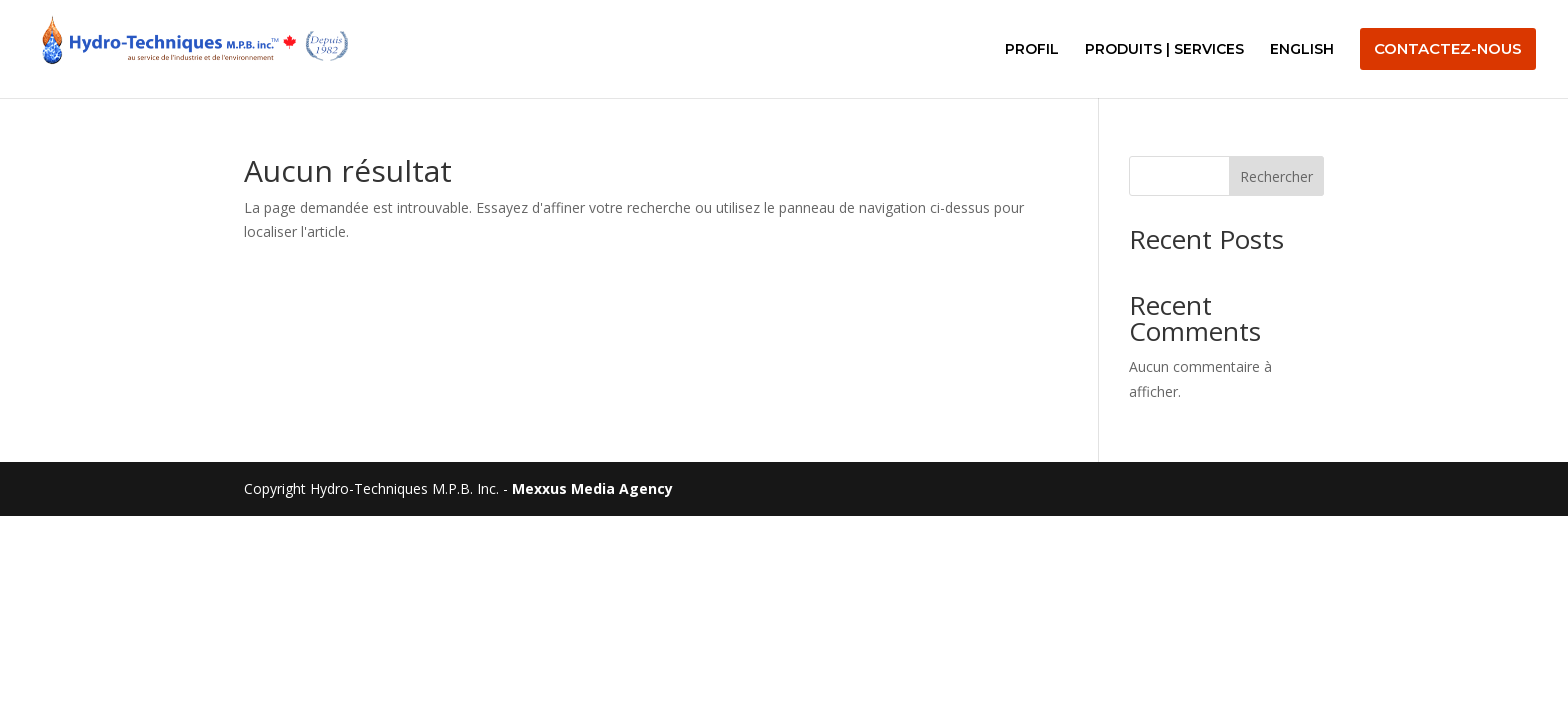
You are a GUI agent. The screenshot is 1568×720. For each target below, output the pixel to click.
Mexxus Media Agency (592, 488)
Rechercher (1276, 176)
